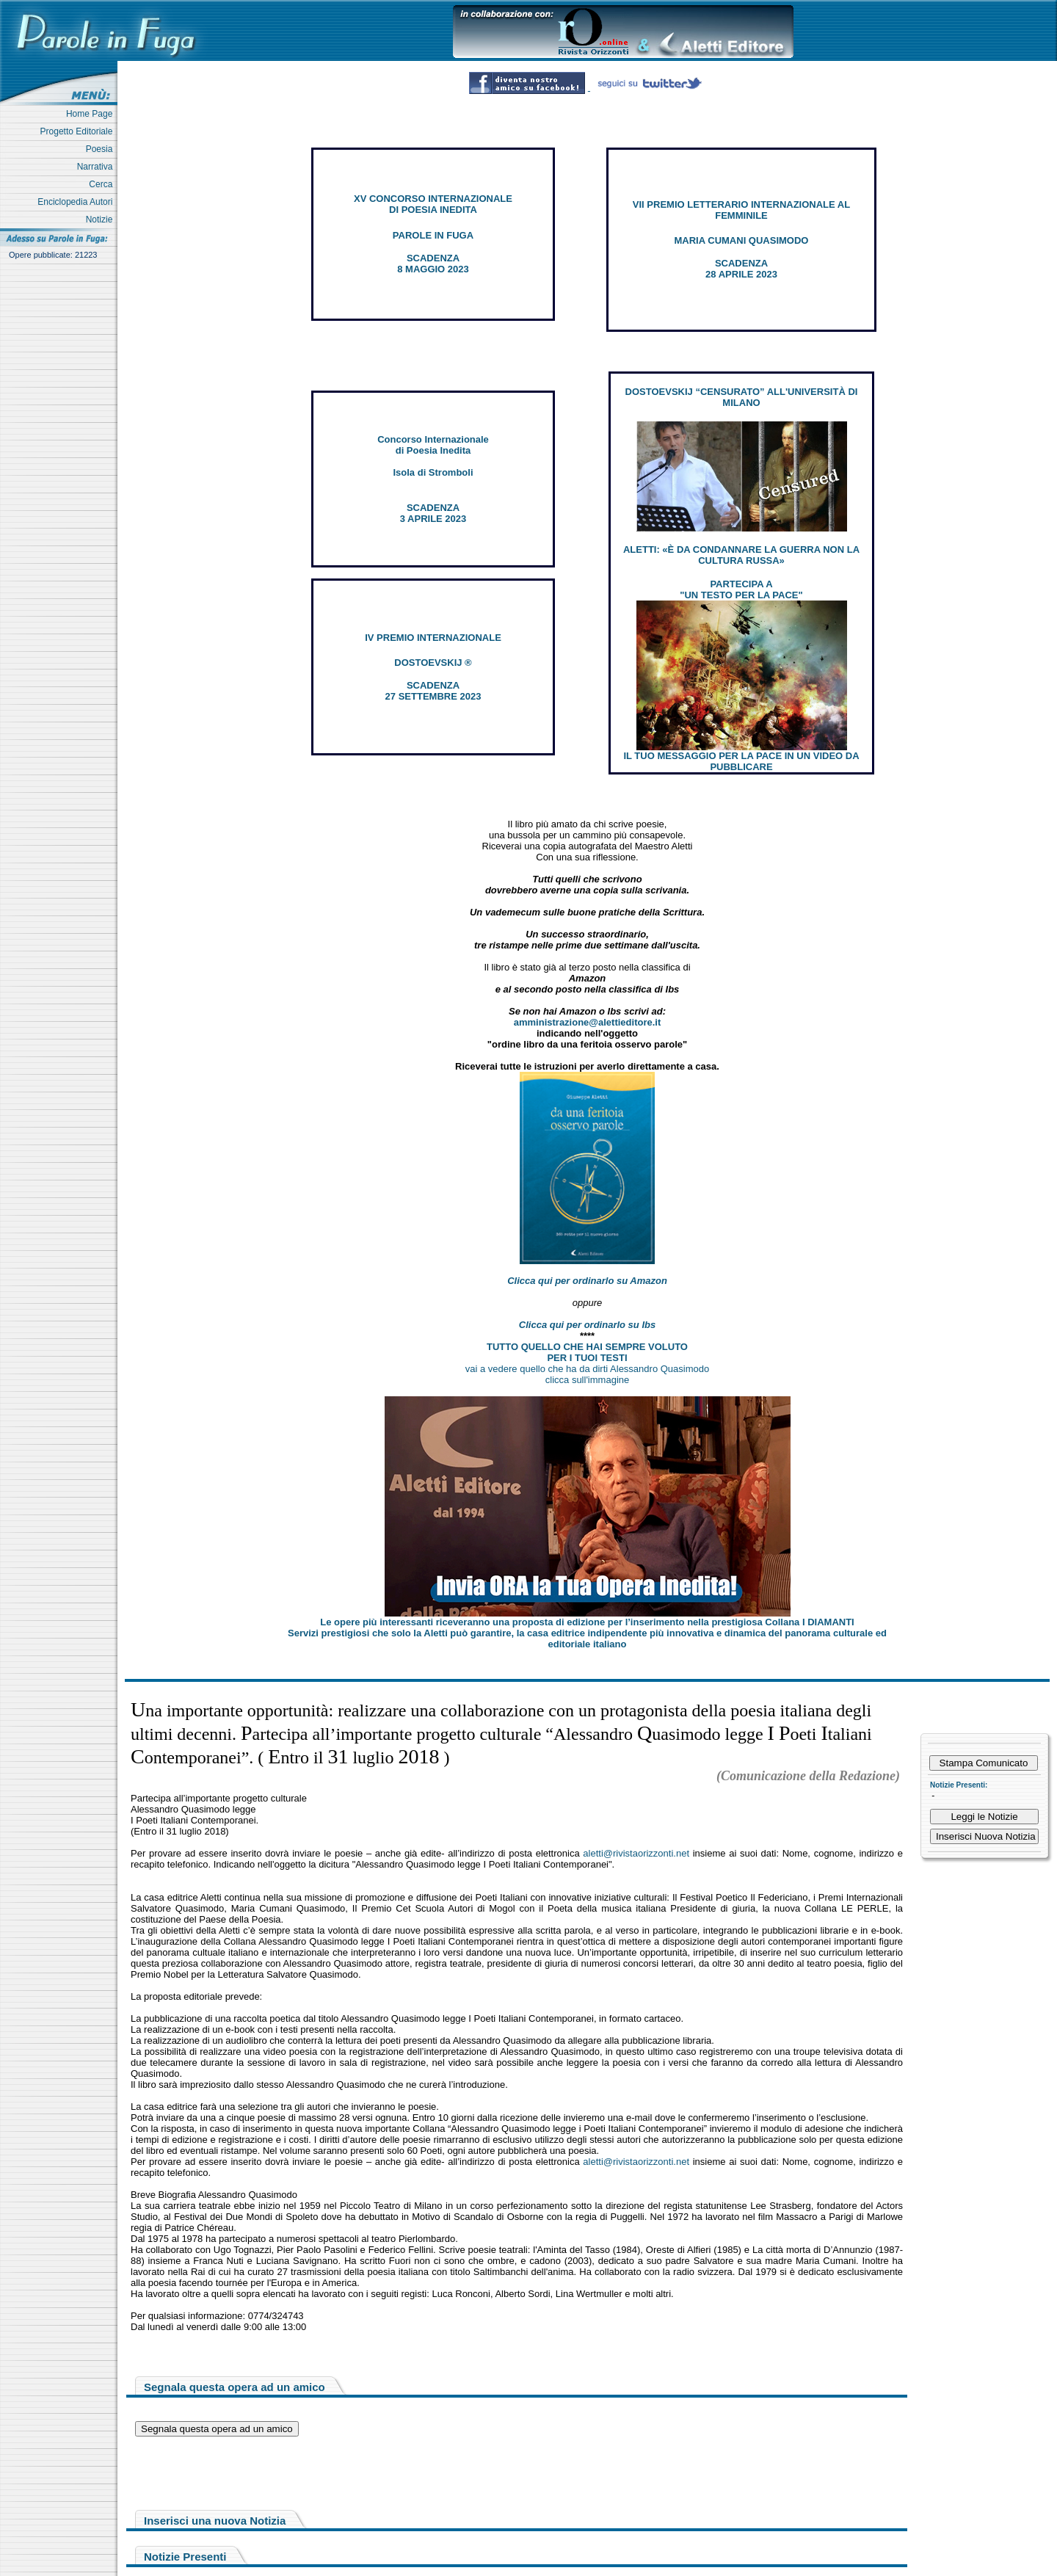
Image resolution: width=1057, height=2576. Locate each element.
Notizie (101, 219)
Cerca (103, 184)
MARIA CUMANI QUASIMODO (742, 240)
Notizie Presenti (185, 2556)
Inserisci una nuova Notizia (215, 2520)
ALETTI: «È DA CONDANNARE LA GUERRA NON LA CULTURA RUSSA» (741, 555)
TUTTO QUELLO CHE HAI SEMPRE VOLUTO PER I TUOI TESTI (587, 1352)
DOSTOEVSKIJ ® (432, 662)
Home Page (91, 114)
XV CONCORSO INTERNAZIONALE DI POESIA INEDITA (433, 204)
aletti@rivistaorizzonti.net (636, 1853)
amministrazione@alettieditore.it (587, 1022)
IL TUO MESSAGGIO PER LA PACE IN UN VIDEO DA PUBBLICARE (741, 761)
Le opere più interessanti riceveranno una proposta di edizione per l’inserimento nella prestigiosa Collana (587, 1622)
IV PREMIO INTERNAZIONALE (433, 637)
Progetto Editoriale (78, 131)
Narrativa (97, 167)
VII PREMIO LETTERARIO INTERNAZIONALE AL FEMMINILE (741, 210)
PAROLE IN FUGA (433, 235)
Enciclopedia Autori (77, 202)
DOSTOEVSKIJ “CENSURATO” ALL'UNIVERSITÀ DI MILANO (741, 397)
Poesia (101, 149)
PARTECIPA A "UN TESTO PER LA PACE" (741, 589)
